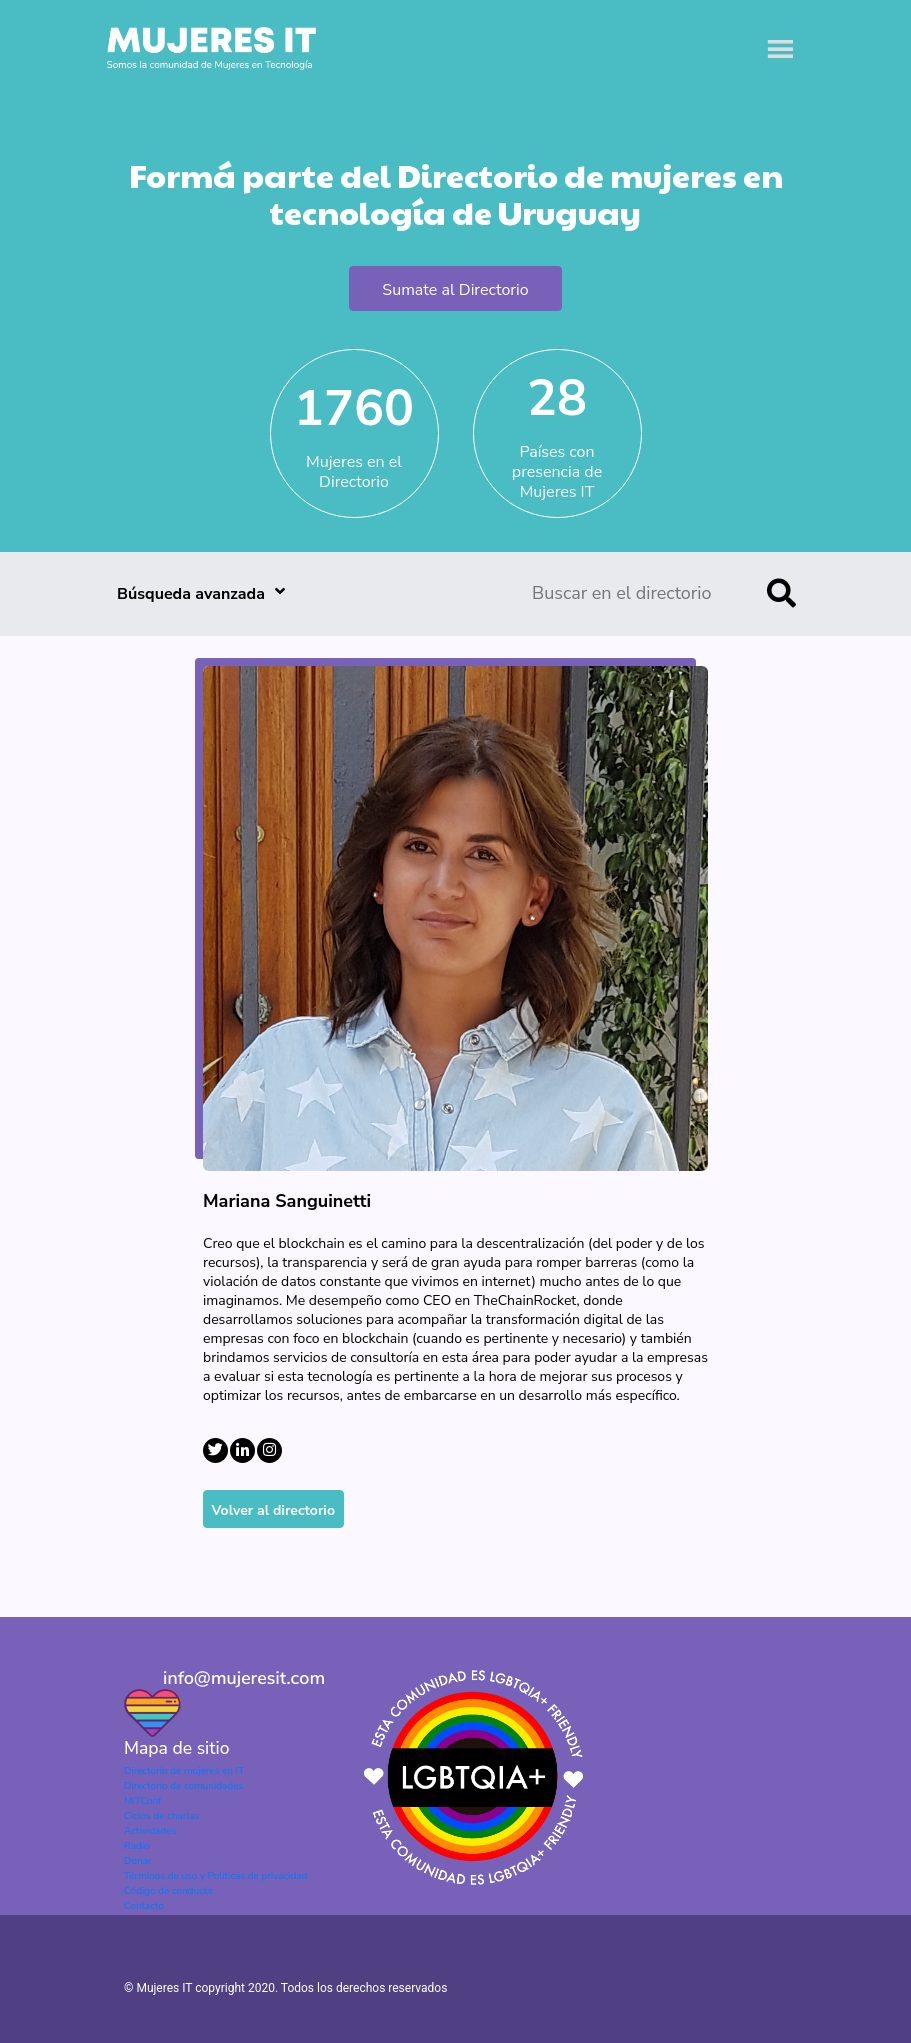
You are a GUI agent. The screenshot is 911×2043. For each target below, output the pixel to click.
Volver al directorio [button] (274, 1510)
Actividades (150, 1831)
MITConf (143, 1801)
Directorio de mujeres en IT (184, 1771)
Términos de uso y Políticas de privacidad (215, 1876)
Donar (138, 1861)
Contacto (144, 1906)
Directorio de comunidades (183, 1786)
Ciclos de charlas (162, 1816)
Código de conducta (168, 1891)
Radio (137, 1846)
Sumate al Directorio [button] (455, 290)
